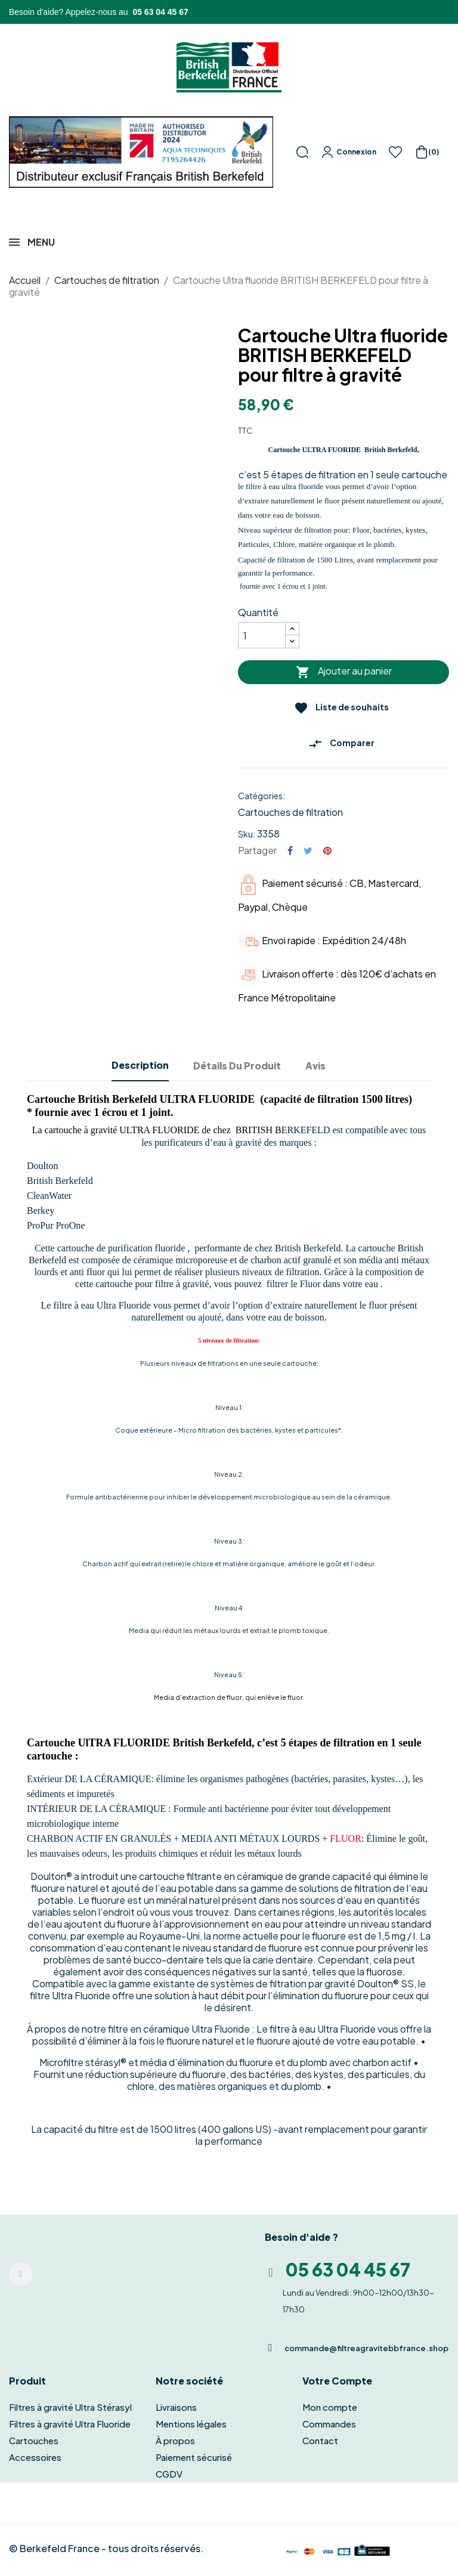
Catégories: (261, 795)
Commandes (329, 2423)
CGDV (169, 2473)
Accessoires (35, 2457)
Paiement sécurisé (194, 2457)
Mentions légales (191, 2423)
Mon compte (329, 2407)
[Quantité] (262, 635)
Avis (315, 1065)
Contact (320, 2440)
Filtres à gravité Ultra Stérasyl (70, 2407)
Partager (290, 850)
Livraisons (176, 2407)
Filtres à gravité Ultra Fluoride (70, 2423)
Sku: (246, 833)
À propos (175, 2440)
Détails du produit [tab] (237, 1065)
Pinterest (327, 850)
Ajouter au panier (344, 671)
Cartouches (33, 2440)
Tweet (308, 850)
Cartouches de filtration (290, 812)
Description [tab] (140, 1065)
